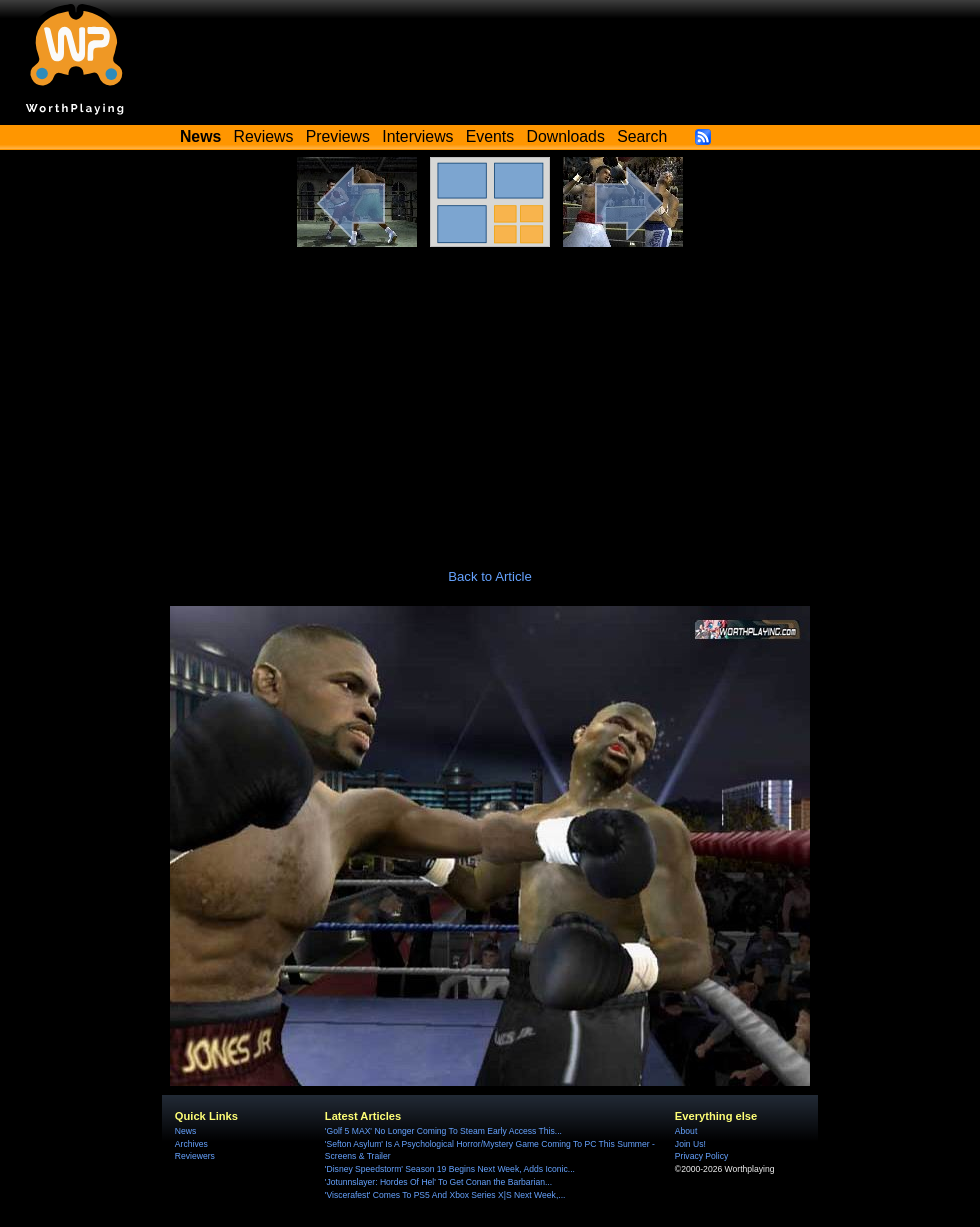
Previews (338, 136)
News (185, 1131)
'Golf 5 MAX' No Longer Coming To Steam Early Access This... (443, 1131)
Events (490, 136)
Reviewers (195, 1156)
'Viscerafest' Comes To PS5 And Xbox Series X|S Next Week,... (445, 1195)
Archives (191, 1144)
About (686, 1131)
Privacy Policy (701, 1156)
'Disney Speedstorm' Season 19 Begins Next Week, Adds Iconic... (450, 1169)
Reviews (264, 136)
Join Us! (690, 1144)
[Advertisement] (490, 397)
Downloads (566, 136)
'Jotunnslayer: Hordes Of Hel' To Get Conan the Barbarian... (438, 1182)
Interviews (417, 136)
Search (642, 136)
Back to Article (490, 576)
